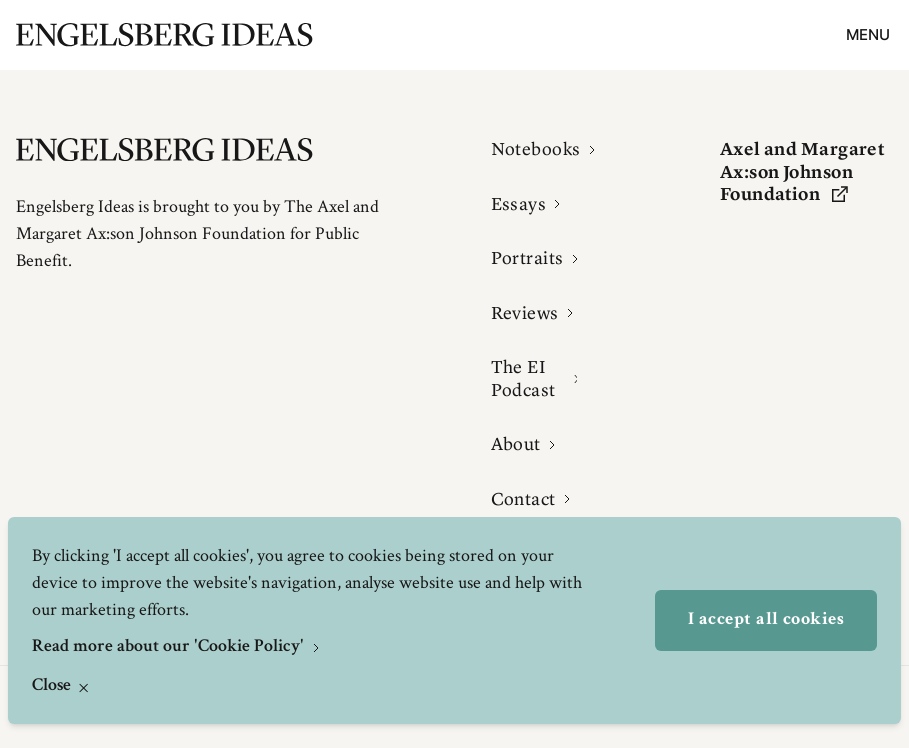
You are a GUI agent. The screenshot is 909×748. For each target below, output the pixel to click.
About (516, 444)
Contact (523, 499)
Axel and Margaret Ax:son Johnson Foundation (802, 171)
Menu (868, 34)
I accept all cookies (766, 620)
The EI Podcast (523, 378)
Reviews (525, 313)
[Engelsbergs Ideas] (164, 34)
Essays (519, 204)
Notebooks (536, 149)
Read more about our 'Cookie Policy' (170, 647)
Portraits (527, 258)
